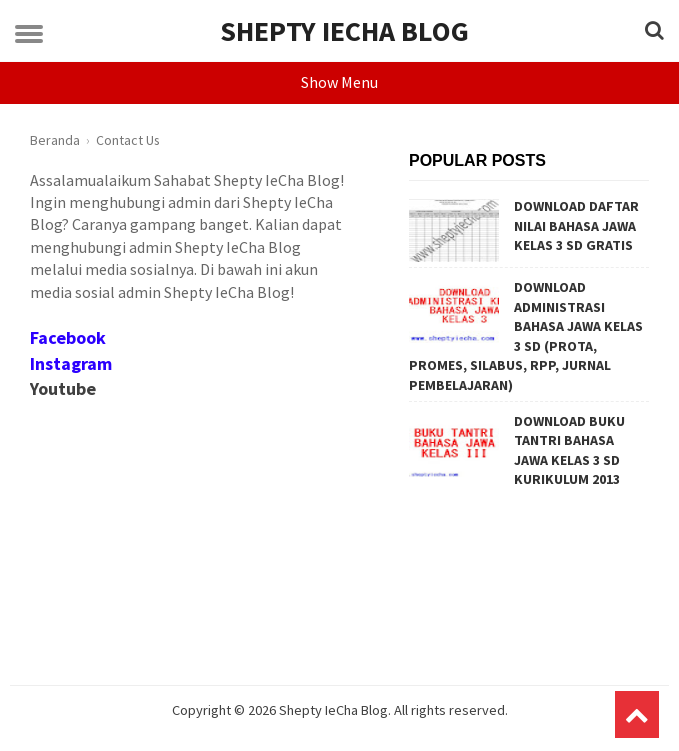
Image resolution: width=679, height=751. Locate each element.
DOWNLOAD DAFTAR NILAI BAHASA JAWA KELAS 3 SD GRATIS (576, 225)
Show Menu (339, 82)
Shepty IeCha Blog (344, 31)
